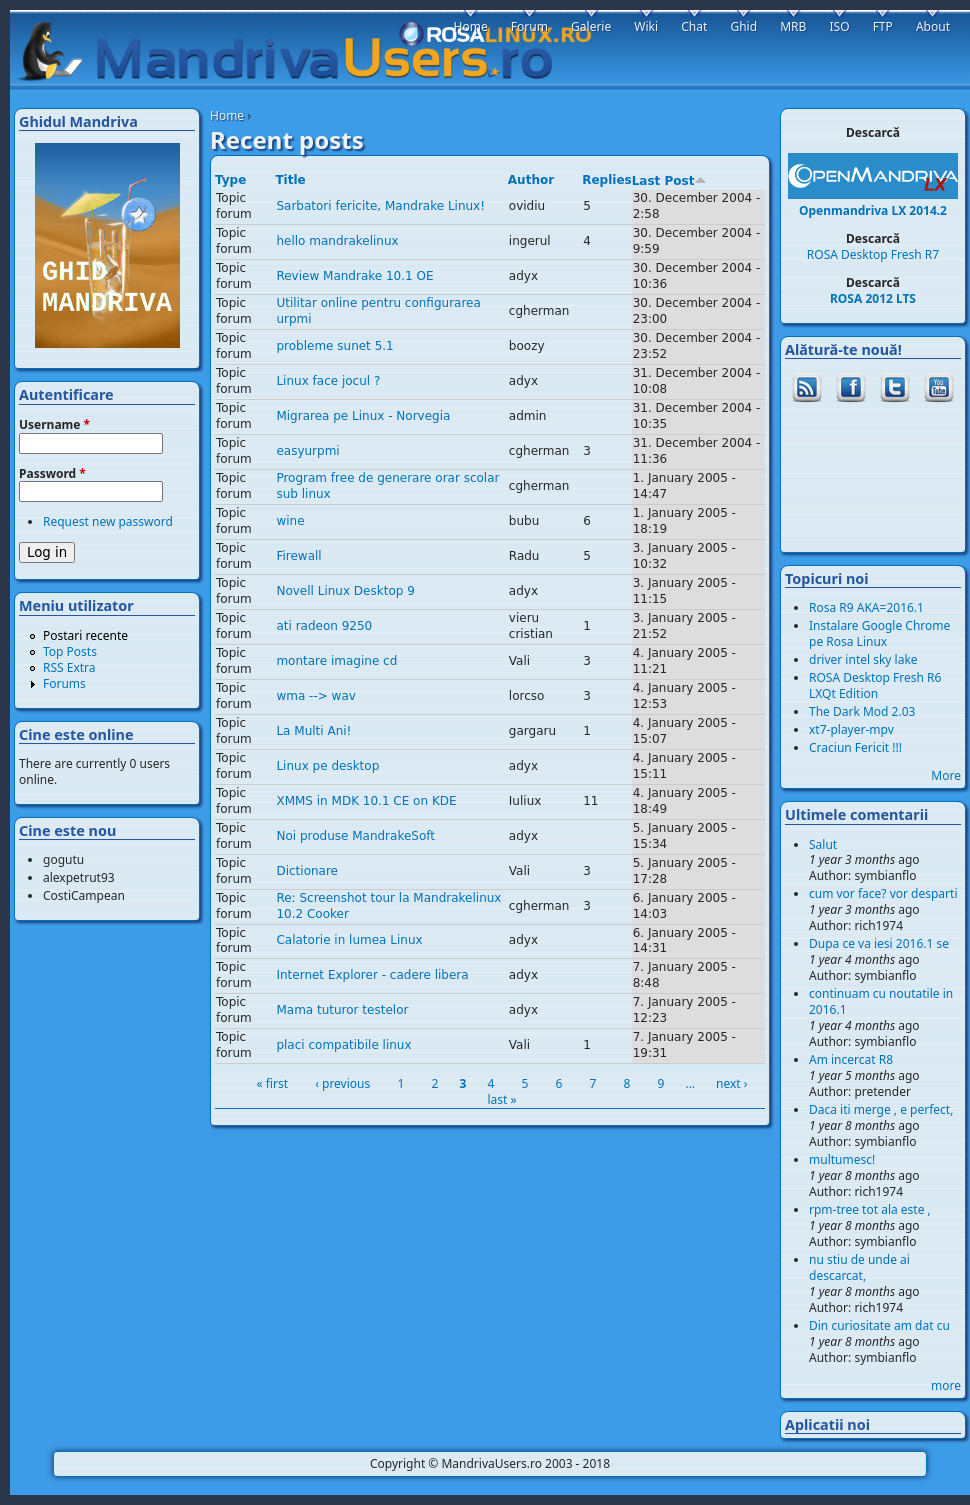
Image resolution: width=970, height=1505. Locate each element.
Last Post (670, 181)
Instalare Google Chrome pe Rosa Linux (879, 633)
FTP (883, 26)
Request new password (108, 521)
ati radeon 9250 (324, 626)
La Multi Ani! (313, 731)
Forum (529, 26)
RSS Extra (69, 667)
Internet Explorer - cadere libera (372, 975)
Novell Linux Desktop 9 (345, 591)
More (946, 775)
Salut (823, 844)
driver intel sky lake (863, 659)
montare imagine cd (336, 661)
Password (52, 474)
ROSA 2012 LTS (873, 298)
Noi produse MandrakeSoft (355, 836)
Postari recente (85, 635)
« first (273, 1083)
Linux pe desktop (327, 766)
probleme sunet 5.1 (334, 346)
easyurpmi (307, 451)
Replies (606, 180)
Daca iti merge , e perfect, (881, 1109)
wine (290, 521)
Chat (694, 26)
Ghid (743, 26)
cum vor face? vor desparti (883, 893)
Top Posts (70, 651)
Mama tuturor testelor (342, 1010)
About (933, 26)
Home (227, 115)
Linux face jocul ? (328, 381)
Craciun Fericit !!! (855, 747)
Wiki (646, 26)
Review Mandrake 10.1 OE (354, 276)
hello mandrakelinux (337, 241)
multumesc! (842, 1159)
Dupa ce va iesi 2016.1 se (879, 943)
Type (230, 180)
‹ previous (342, 1083)
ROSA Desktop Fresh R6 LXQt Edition (875, 685)
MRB (793, 26)
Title (290, 180)
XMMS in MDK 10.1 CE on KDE (366, 801)
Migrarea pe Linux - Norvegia (363, 416)
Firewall (298, 556)
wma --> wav (315, 696)
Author (531, 180)
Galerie (591, 26)
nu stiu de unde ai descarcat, (859, 1267)
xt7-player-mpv (851, 729)
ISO (839, 26)
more (946, 1385)
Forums (64, 683)
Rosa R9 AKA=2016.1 (866, 607)
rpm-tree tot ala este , (870, 1209)
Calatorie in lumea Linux (349, 940)
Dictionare (307, 871)
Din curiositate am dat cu (879, 1325)
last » (501, 1099)
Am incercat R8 (851, 1059)
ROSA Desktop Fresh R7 (873, 254)
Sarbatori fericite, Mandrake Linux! (380, 206)
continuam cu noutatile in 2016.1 (881, 1001)
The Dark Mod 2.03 (862, 711)
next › (731, 1083)
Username (54, 425)
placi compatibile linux (343, 1045)
